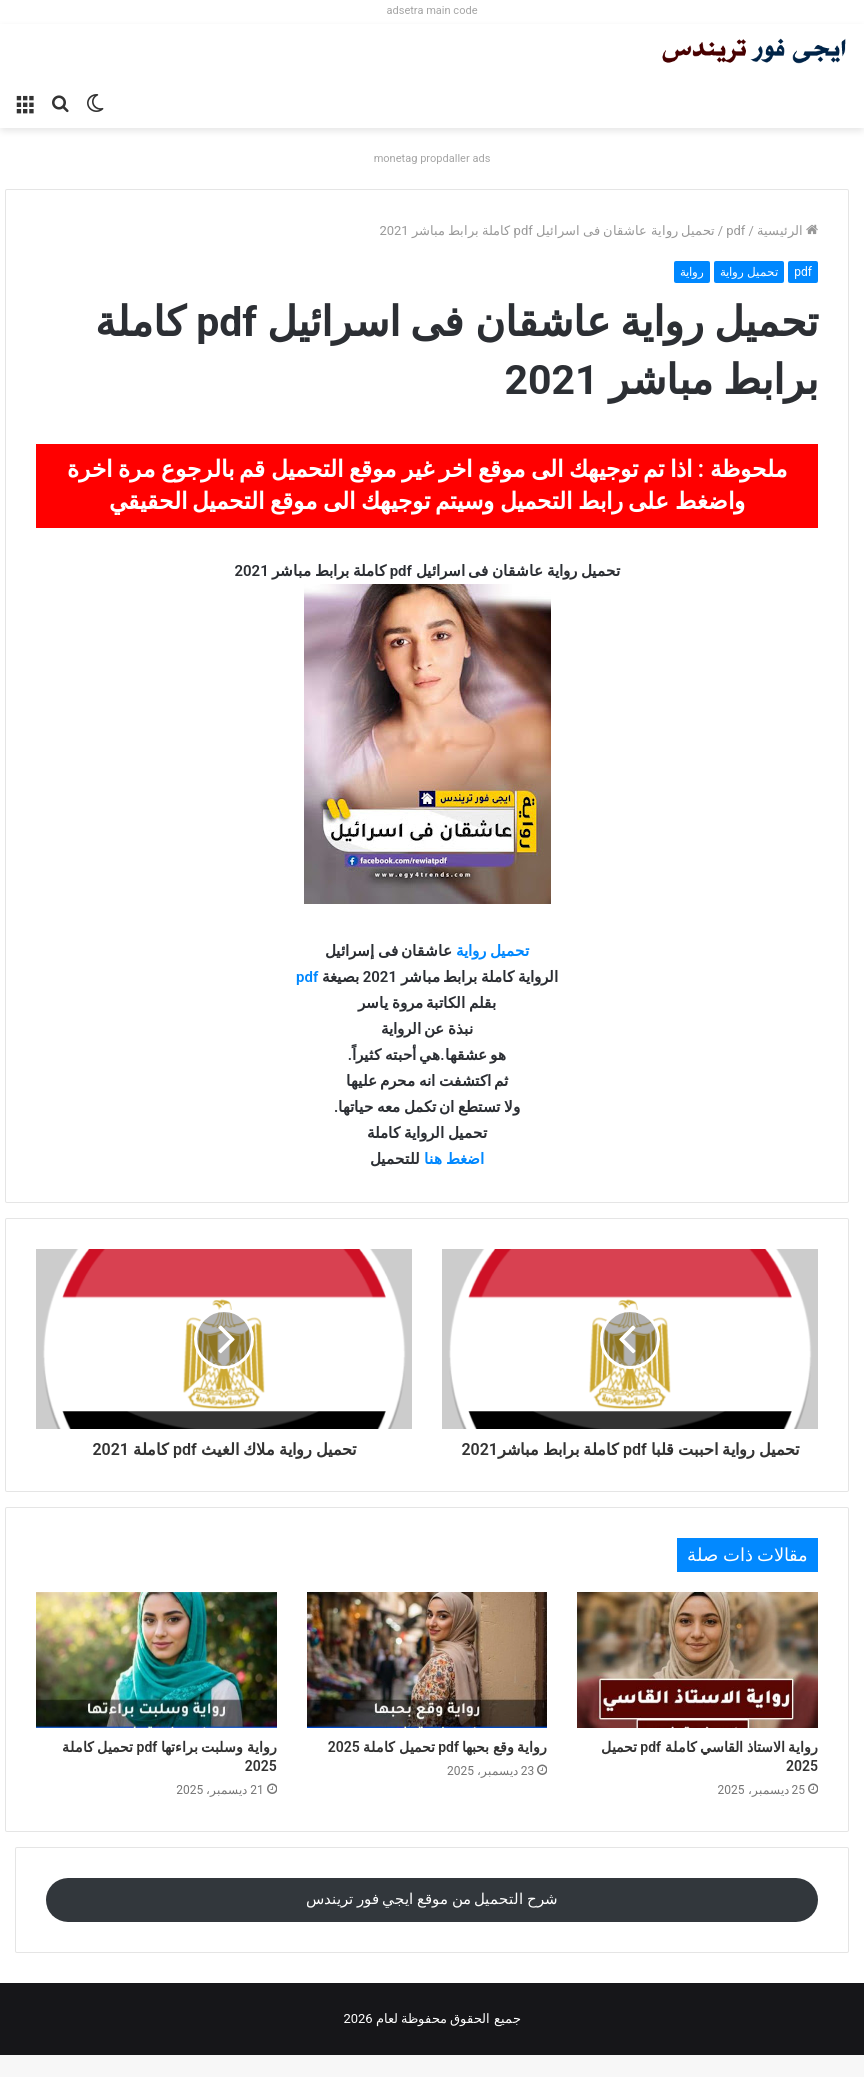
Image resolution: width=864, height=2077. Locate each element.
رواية (692, 272)
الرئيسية (787, 230)
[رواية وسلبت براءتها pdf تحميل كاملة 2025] (156, 1682)
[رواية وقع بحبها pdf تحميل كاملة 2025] (427, 1682)
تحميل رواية (749, 272)
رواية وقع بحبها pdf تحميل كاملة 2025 (438, 1769)
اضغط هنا (454, 1159)
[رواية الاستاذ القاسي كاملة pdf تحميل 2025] (697, 1682)
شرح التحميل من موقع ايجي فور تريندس (432, 1921)
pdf (735, 230)
